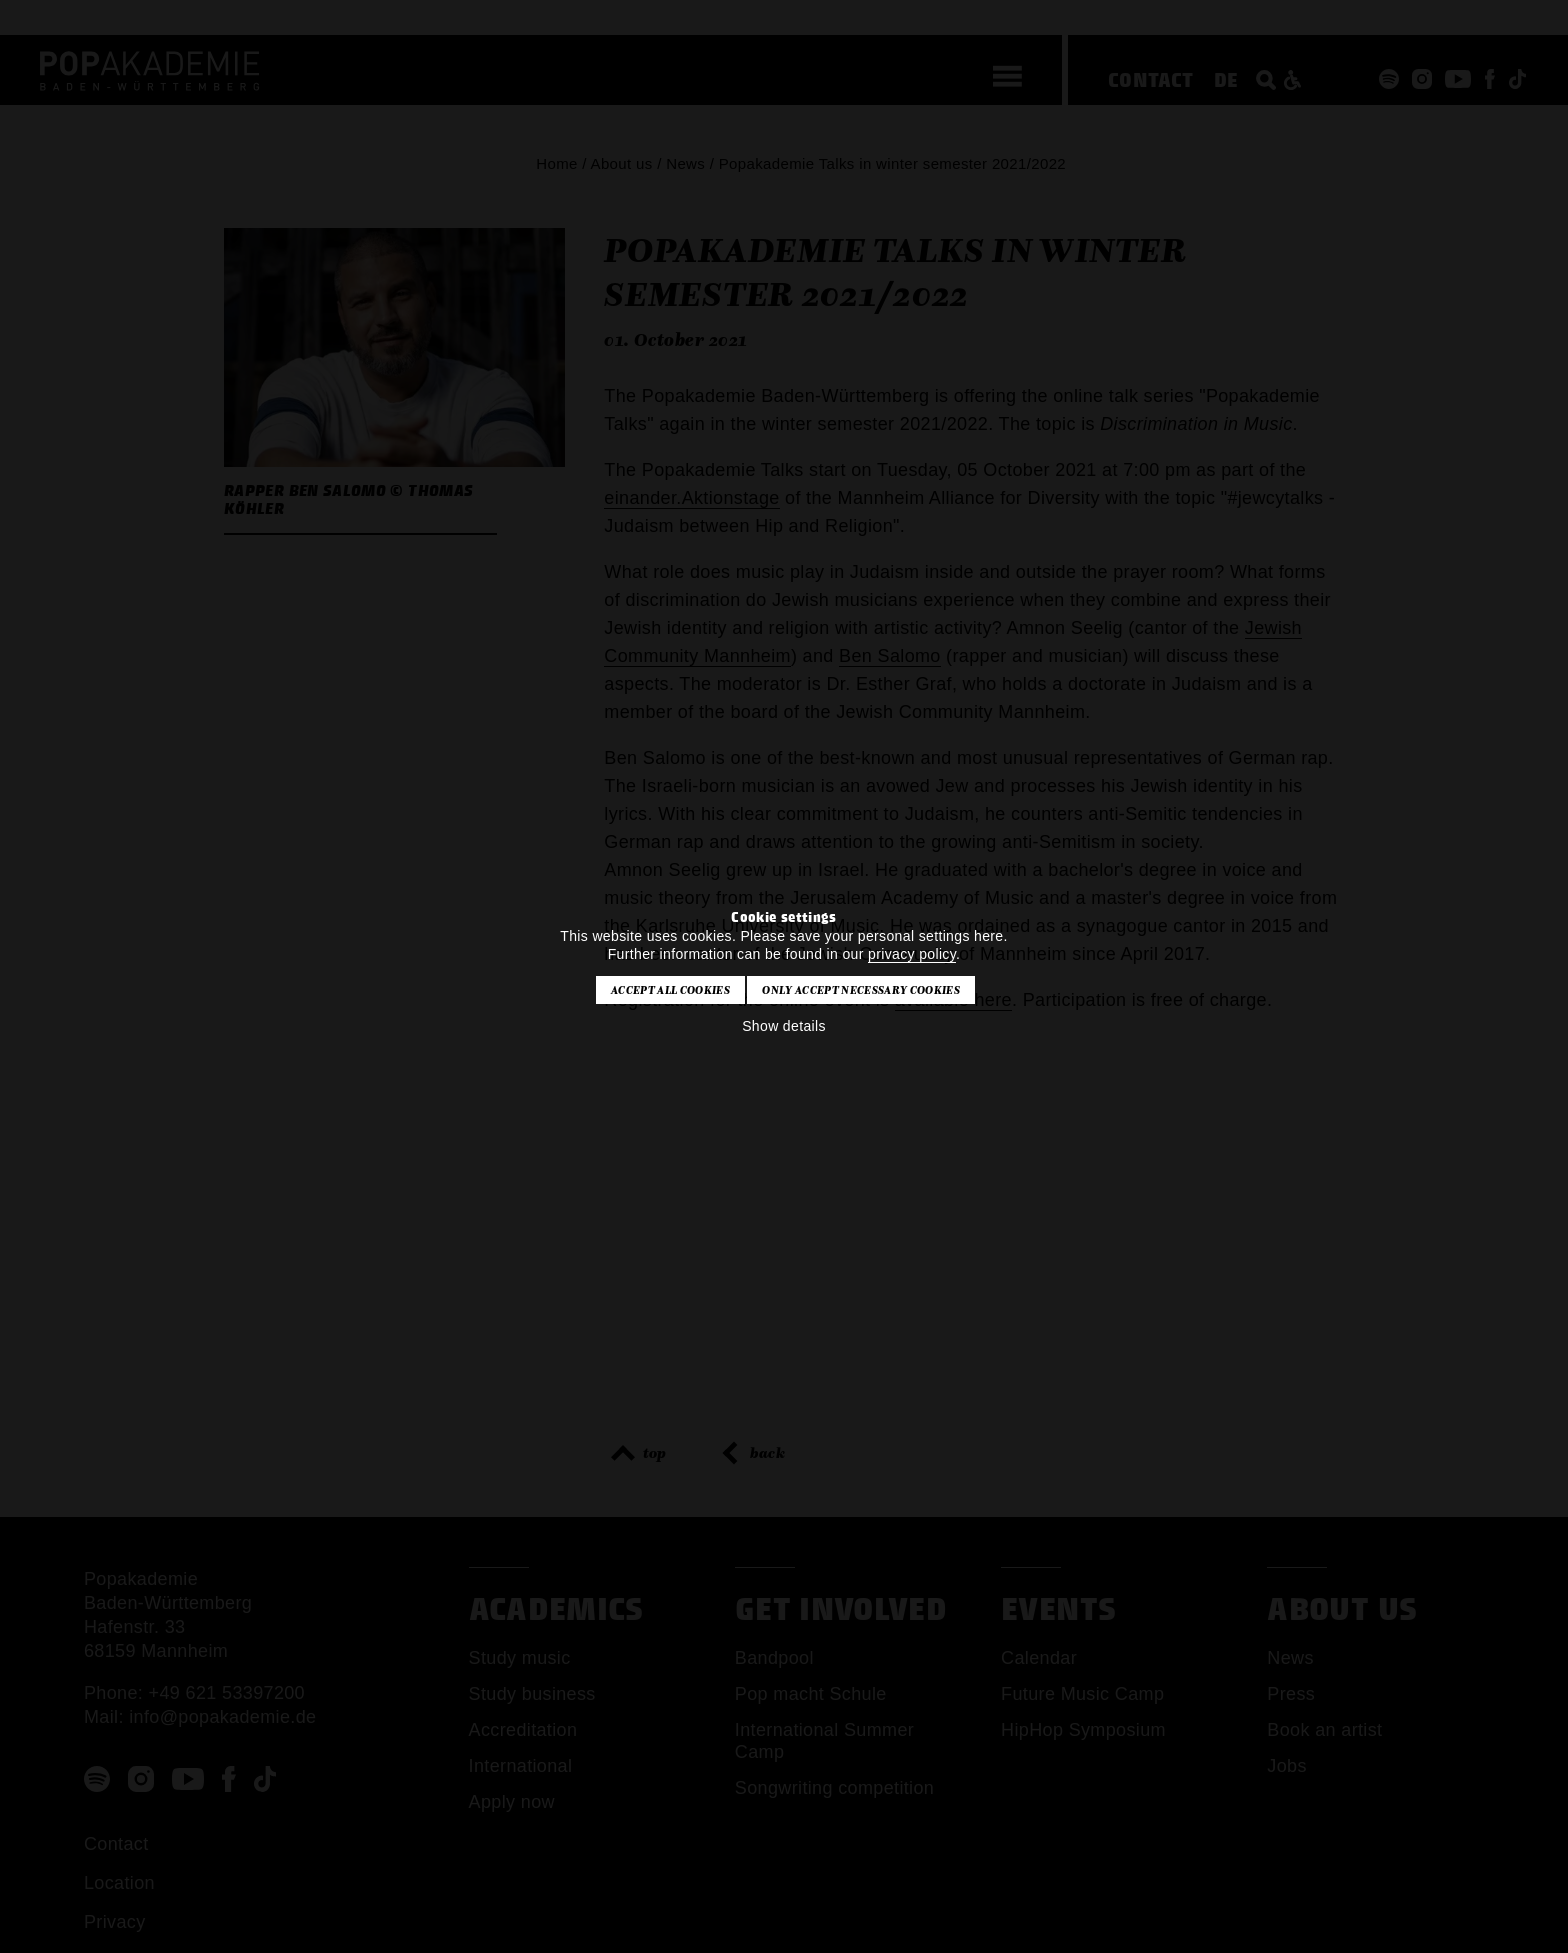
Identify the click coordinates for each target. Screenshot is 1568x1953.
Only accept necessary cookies (860, 990)
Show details (784, 1026)
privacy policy (912, 954)
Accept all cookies (670, 990)
